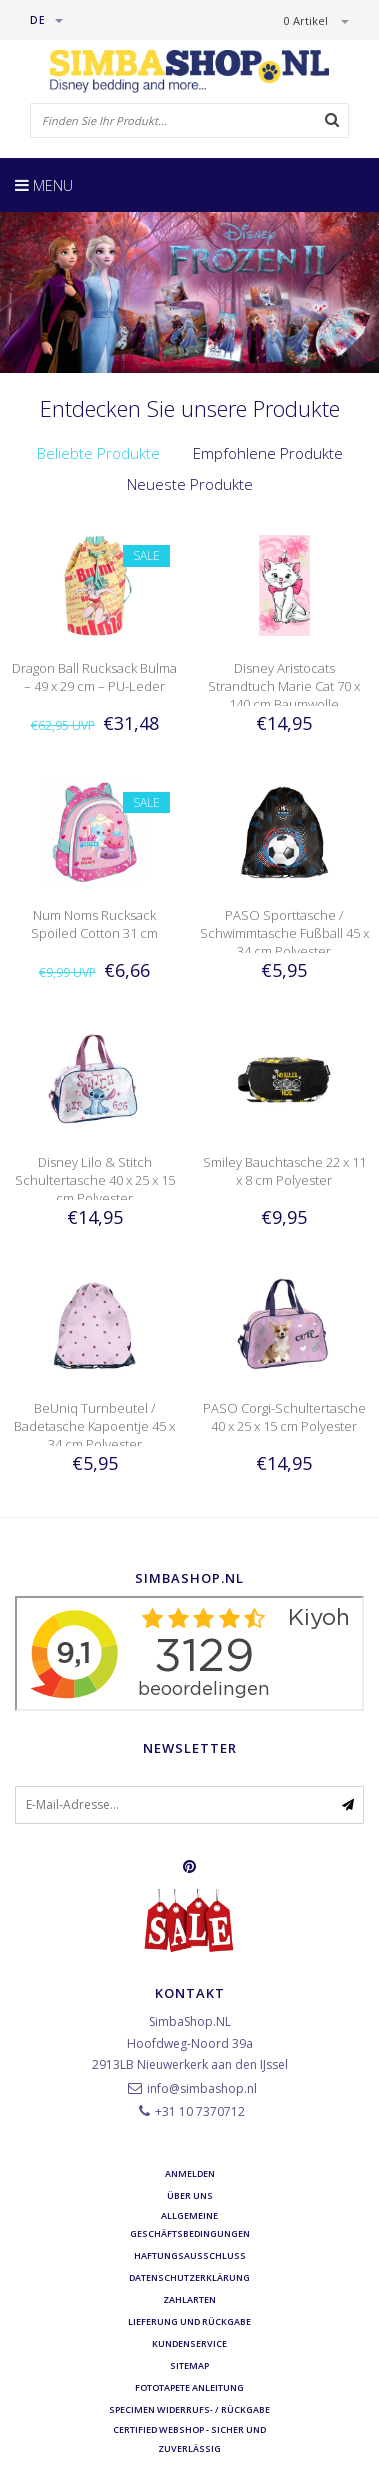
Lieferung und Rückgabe (189, 2321)
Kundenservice (189, 2343)
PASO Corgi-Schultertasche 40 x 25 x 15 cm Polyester (284, 1417)
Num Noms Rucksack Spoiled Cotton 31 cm (94, 924)
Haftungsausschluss (190, 2255)
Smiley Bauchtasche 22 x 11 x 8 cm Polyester (284, 1171)
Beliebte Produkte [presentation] (98, 453)
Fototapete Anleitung (189, 2387)
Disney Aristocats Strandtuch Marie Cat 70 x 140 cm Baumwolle (284, 686)
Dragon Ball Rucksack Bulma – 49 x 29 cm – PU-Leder (94, 677)
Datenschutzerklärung (189, 2277)
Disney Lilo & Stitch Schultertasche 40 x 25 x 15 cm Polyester (95, 1180)
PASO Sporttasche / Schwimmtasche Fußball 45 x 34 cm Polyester (284, 933)
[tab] (98, 453)
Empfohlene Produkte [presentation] (268, 453)
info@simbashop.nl (202, 2088)
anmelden (190, 2173)
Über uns (190, 2195)
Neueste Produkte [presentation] (190, 484)
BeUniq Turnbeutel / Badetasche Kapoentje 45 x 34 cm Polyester (94, 1426)
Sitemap (189, 2365)
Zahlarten (189, 2299)
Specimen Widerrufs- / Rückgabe (189, 2409)
